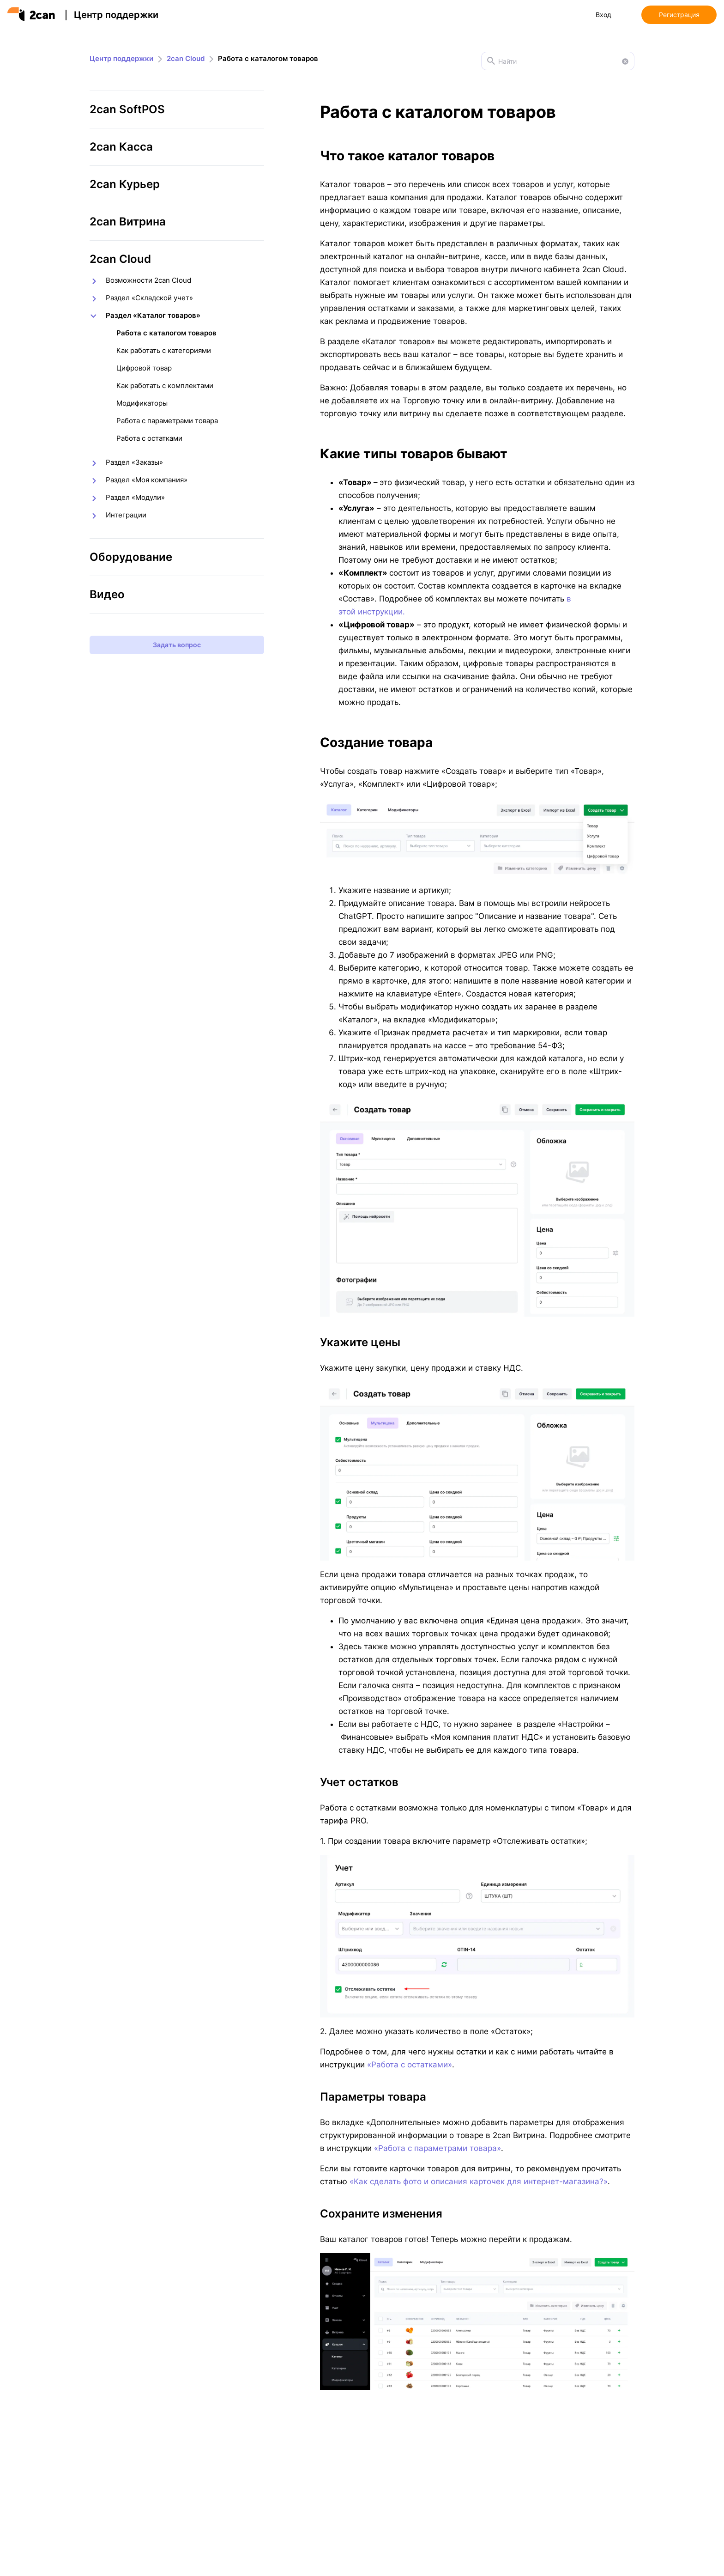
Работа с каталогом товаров (166, 332)
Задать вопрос (177, 645)
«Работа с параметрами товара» (437, 2148)
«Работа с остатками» (409, 2064)
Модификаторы (142, 403)
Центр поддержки (116, 14)
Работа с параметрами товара (167, 420)
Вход (603, 14)
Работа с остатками (149, 438)
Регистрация (679, 14)
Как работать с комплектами (164, 385)
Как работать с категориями (163, 350)
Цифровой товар (144, 368)
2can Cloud (186, 58)
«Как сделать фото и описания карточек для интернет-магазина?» (479, 2181)
